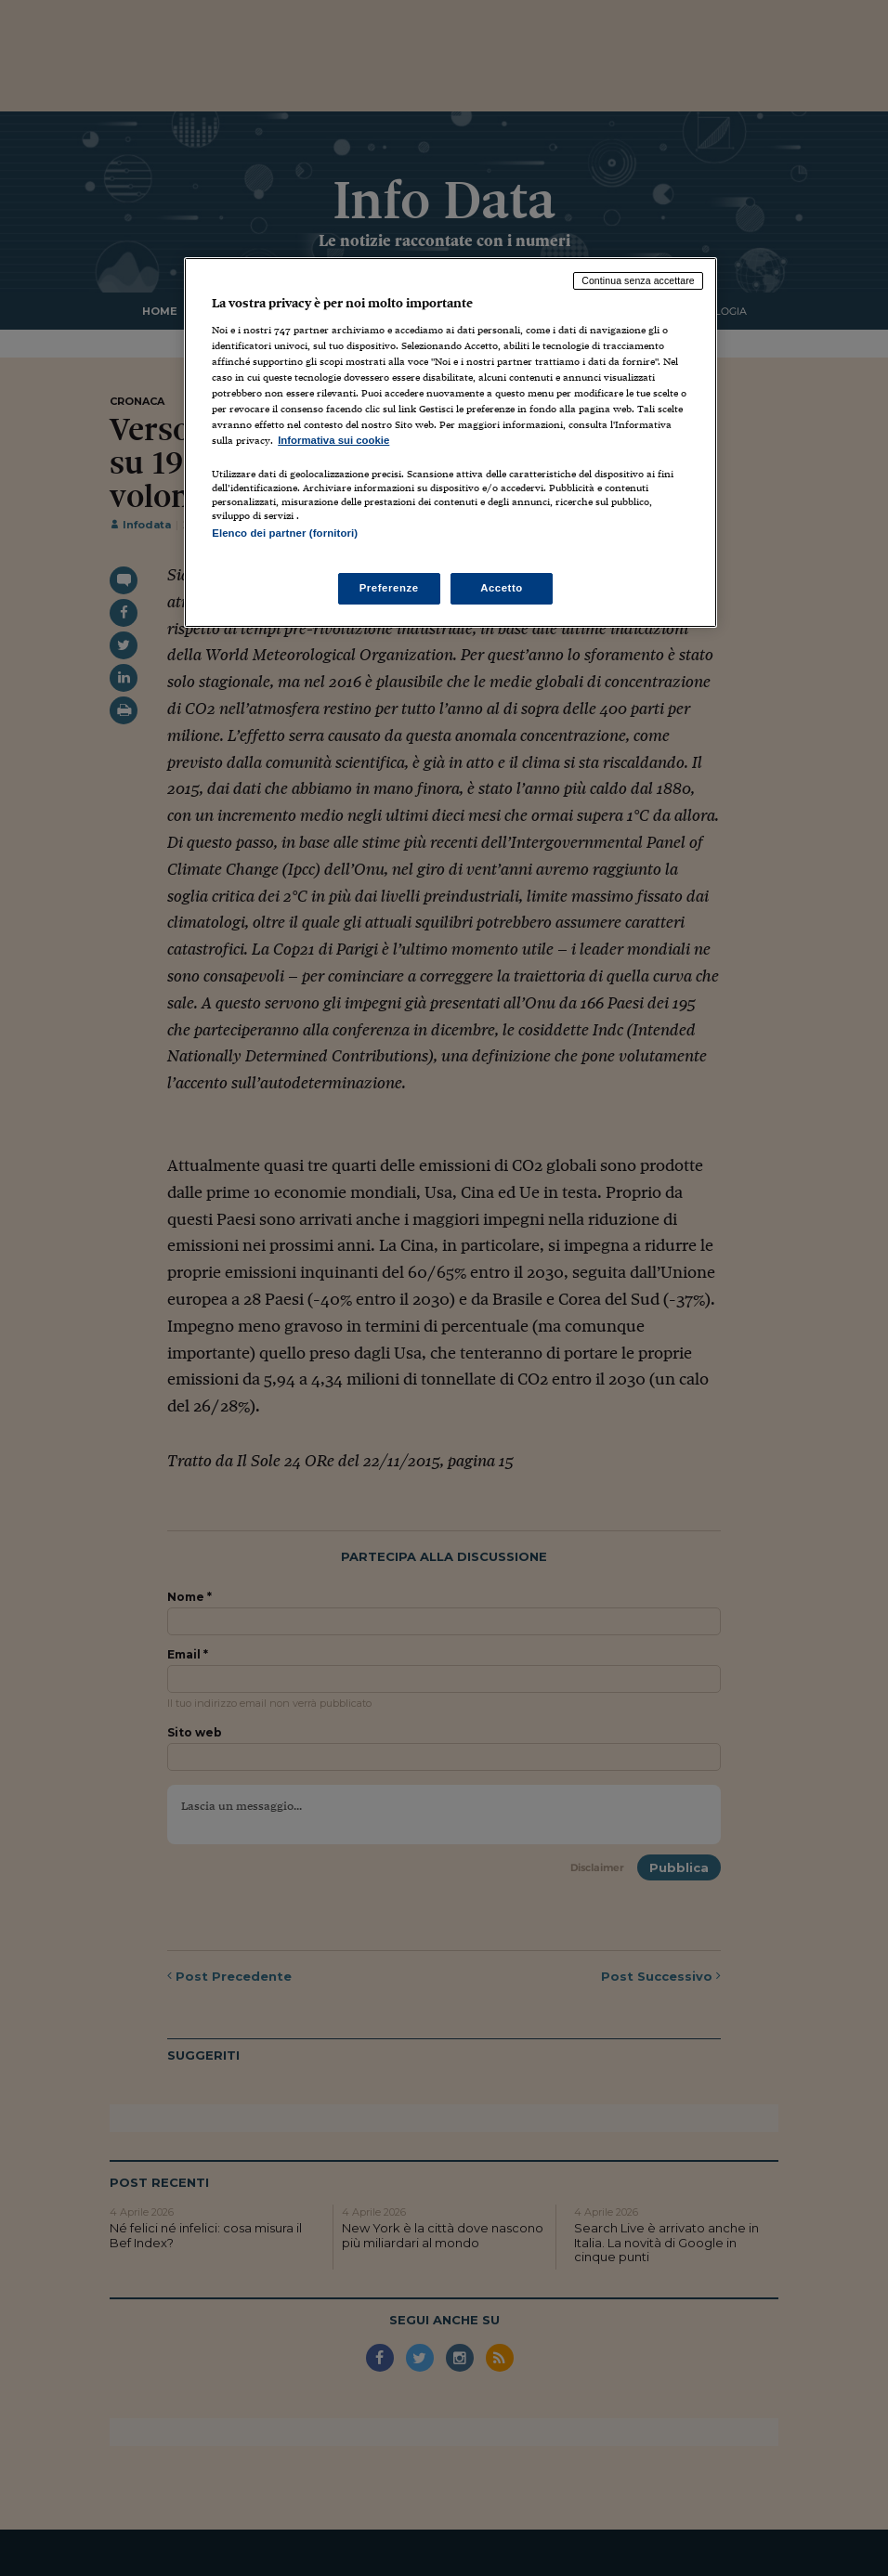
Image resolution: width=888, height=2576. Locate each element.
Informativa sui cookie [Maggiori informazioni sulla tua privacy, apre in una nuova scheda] (333, 440)
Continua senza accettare (638, 280)
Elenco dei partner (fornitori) (285, 533)
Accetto (501, 587)
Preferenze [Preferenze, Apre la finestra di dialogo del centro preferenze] (389, 587)
